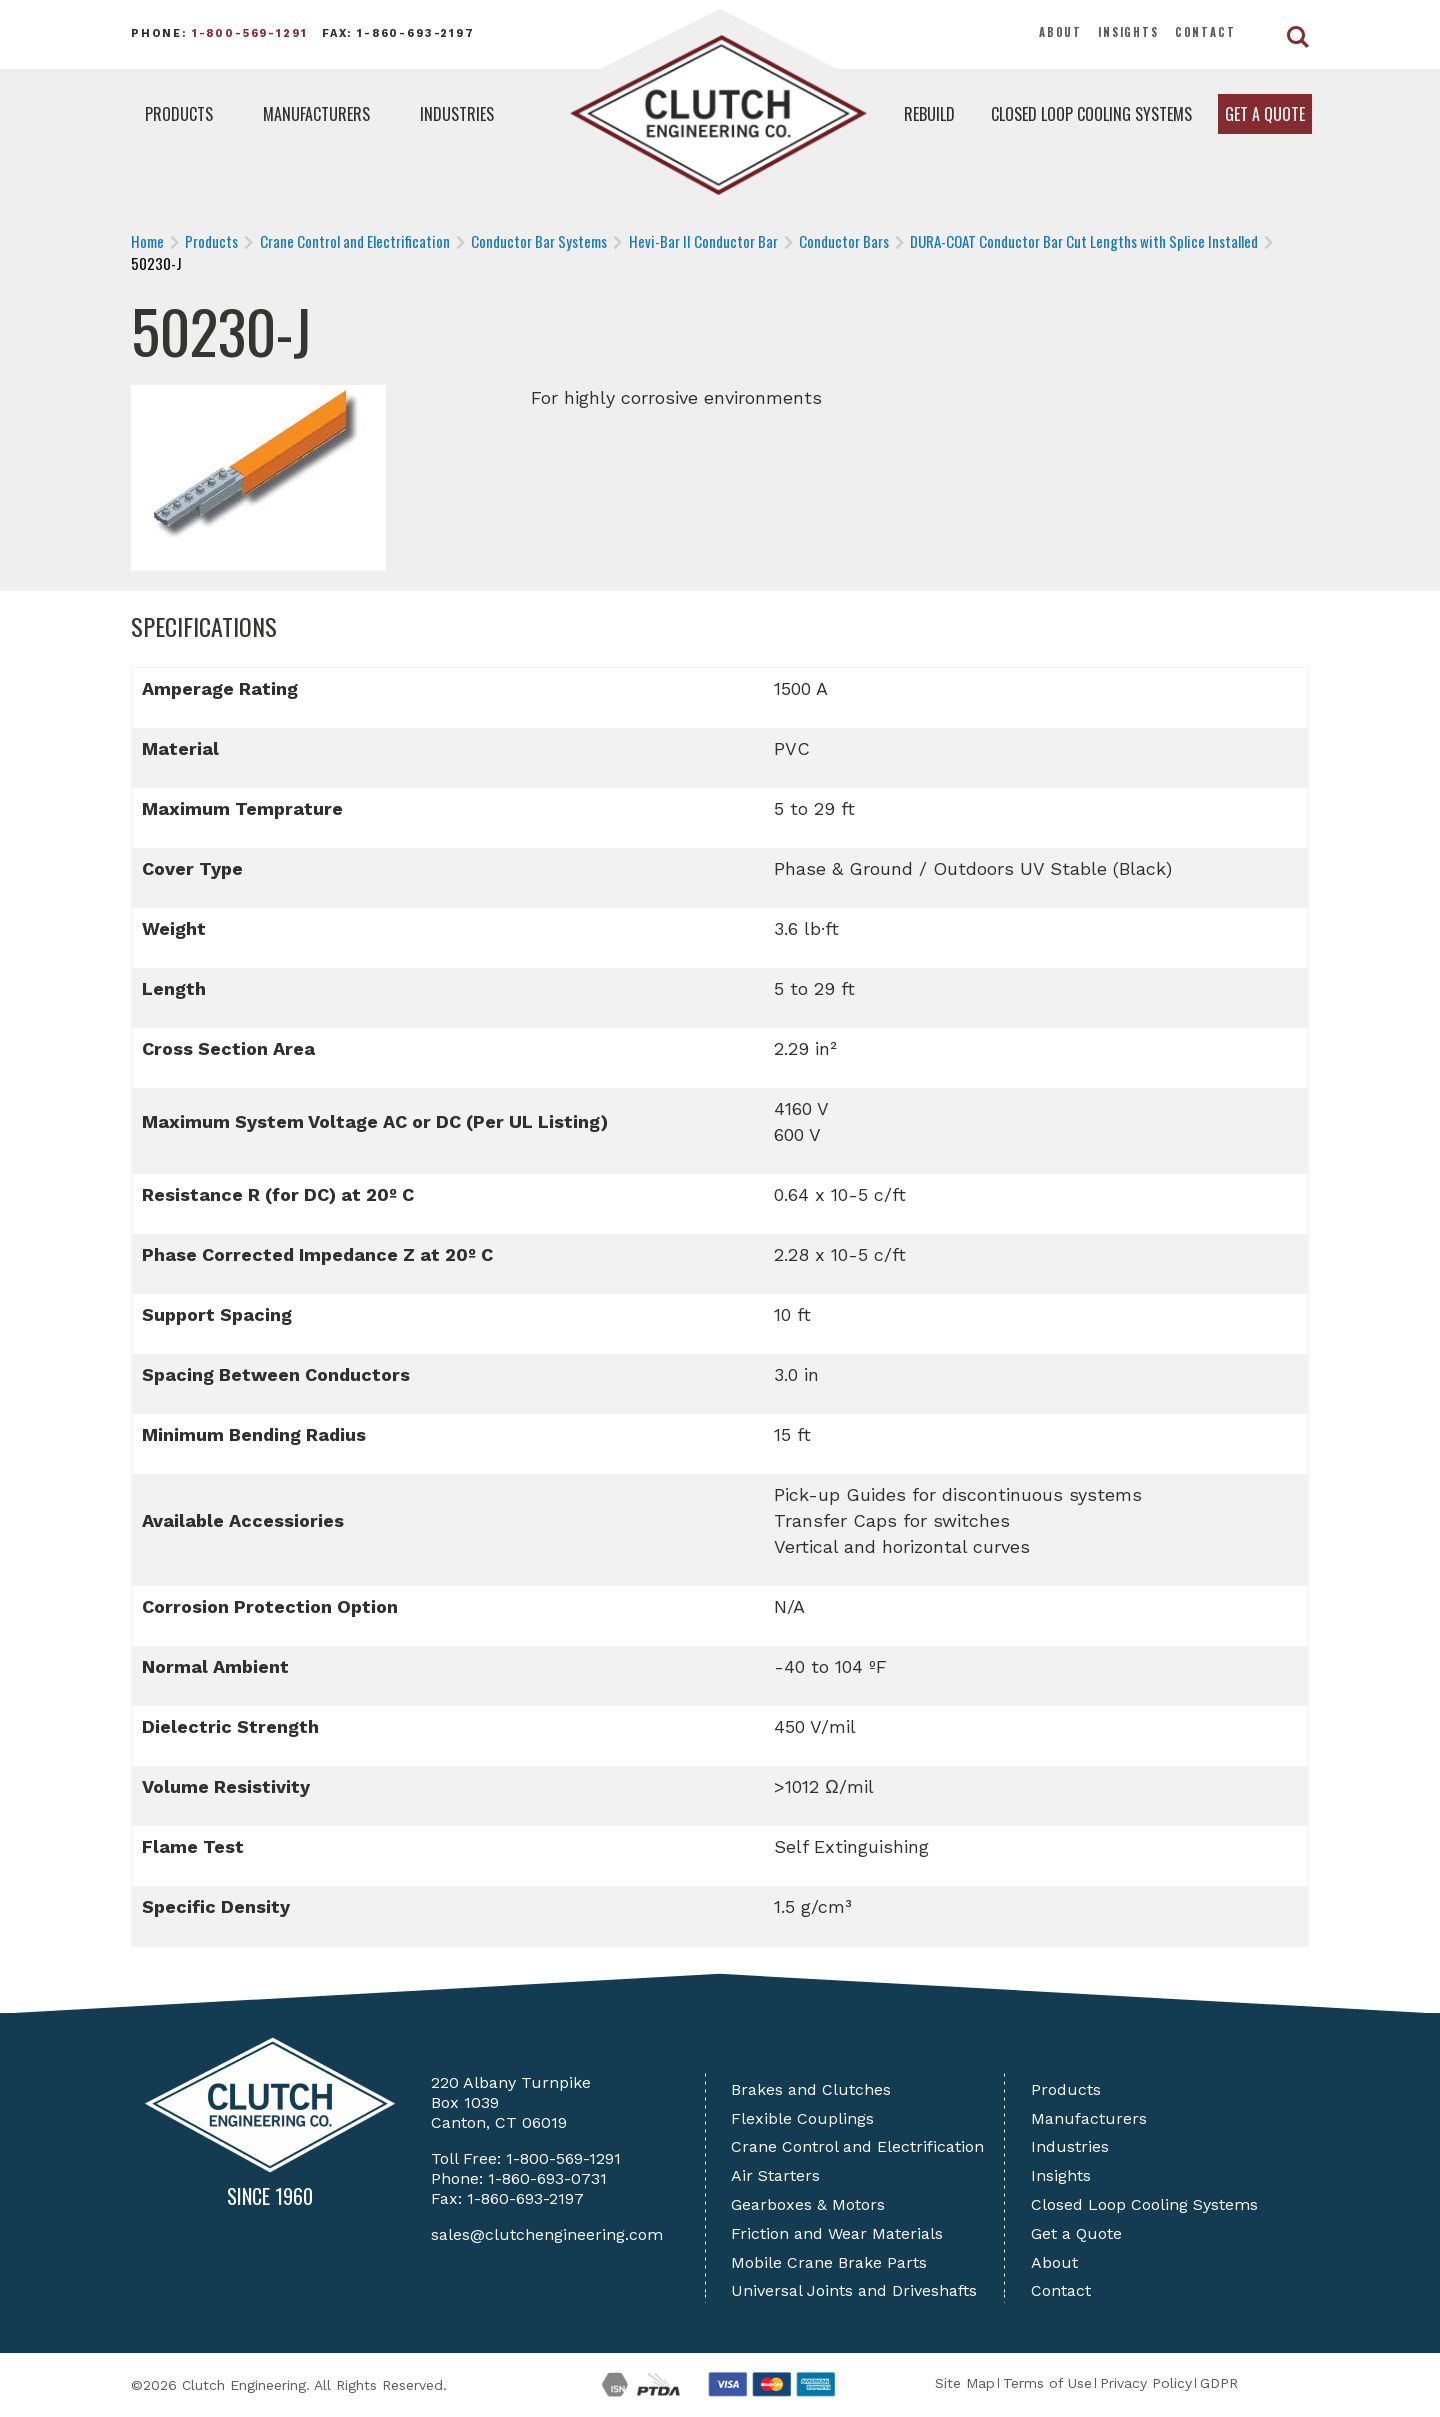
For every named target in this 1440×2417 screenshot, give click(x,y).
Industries (457, 114)
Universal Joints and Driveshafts (854, 2290)
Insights (1128, 32)
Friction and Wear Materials (837, 2233)
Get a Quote (1265, 114)
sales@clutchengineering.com (547, 2234)
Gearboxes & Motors (808, 2204)
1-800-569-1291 (250, 33)
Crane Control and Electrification (857, 2146)
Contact (1205, 32)
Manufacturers (316, 114)
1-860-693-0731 (547, 2178)
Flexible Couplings (802, 2118)
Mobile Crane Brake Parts (829, 2262)
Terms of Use (1047, 2383)
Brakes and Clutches (811, 2089)
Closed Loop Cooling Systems (1091, 114)
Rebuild (929, 114)
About (1060, 32)
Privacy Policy (1146, 2383)
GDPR (1219, 2383)
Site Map (965, 2383)
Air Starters (775, 2175)
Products (179, 114)
